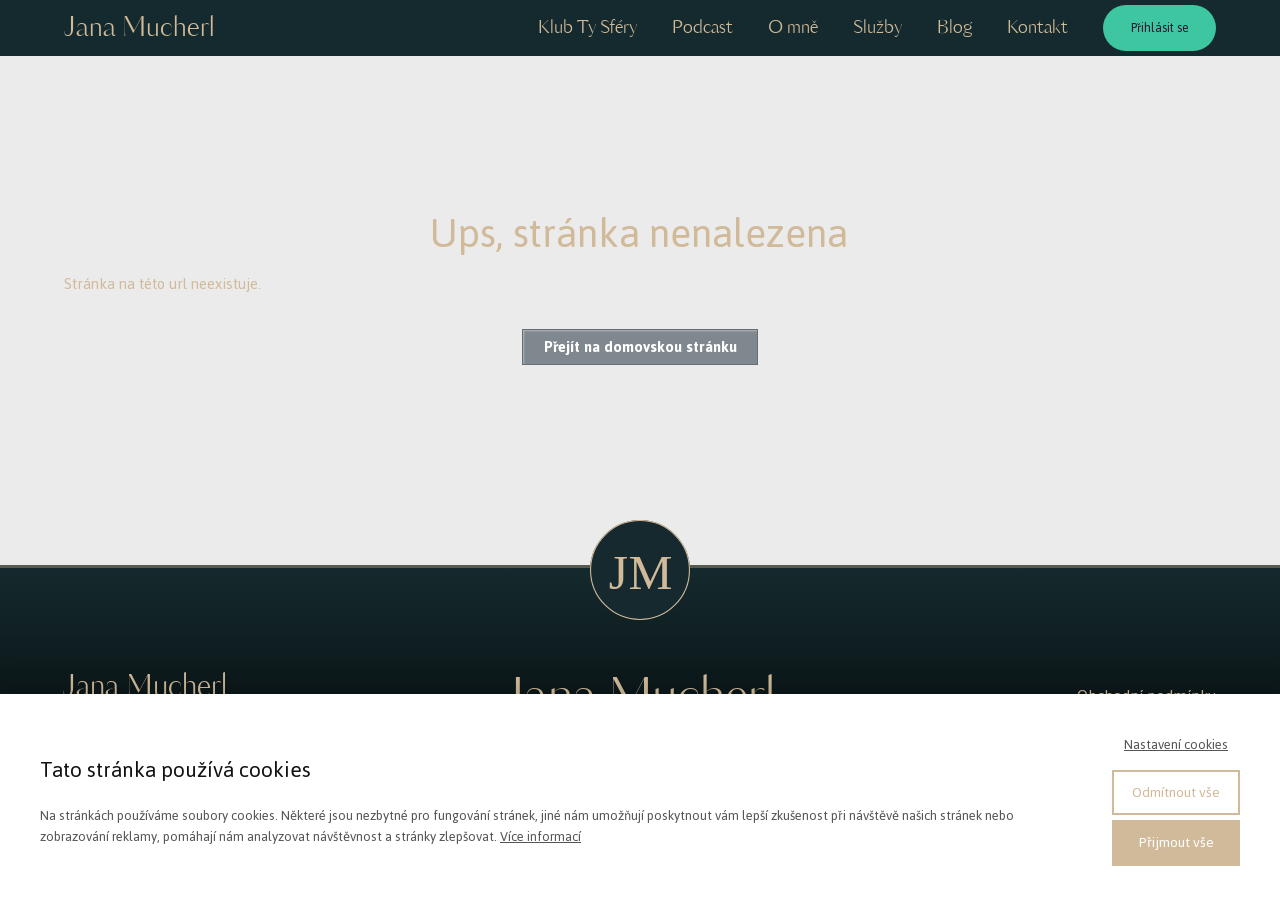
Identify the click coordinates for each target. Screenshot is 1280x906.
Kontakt (1037, 28)
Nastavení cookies (1176, 744)
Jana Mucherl (139, 28)
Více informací (540, 836)
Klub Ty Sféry (587, 28)
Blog (954, 28)
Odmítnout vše (1176, 792)
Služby (877, 28)
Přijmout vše (1176, 842)
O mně (793, 28)
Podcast (702, 28)
